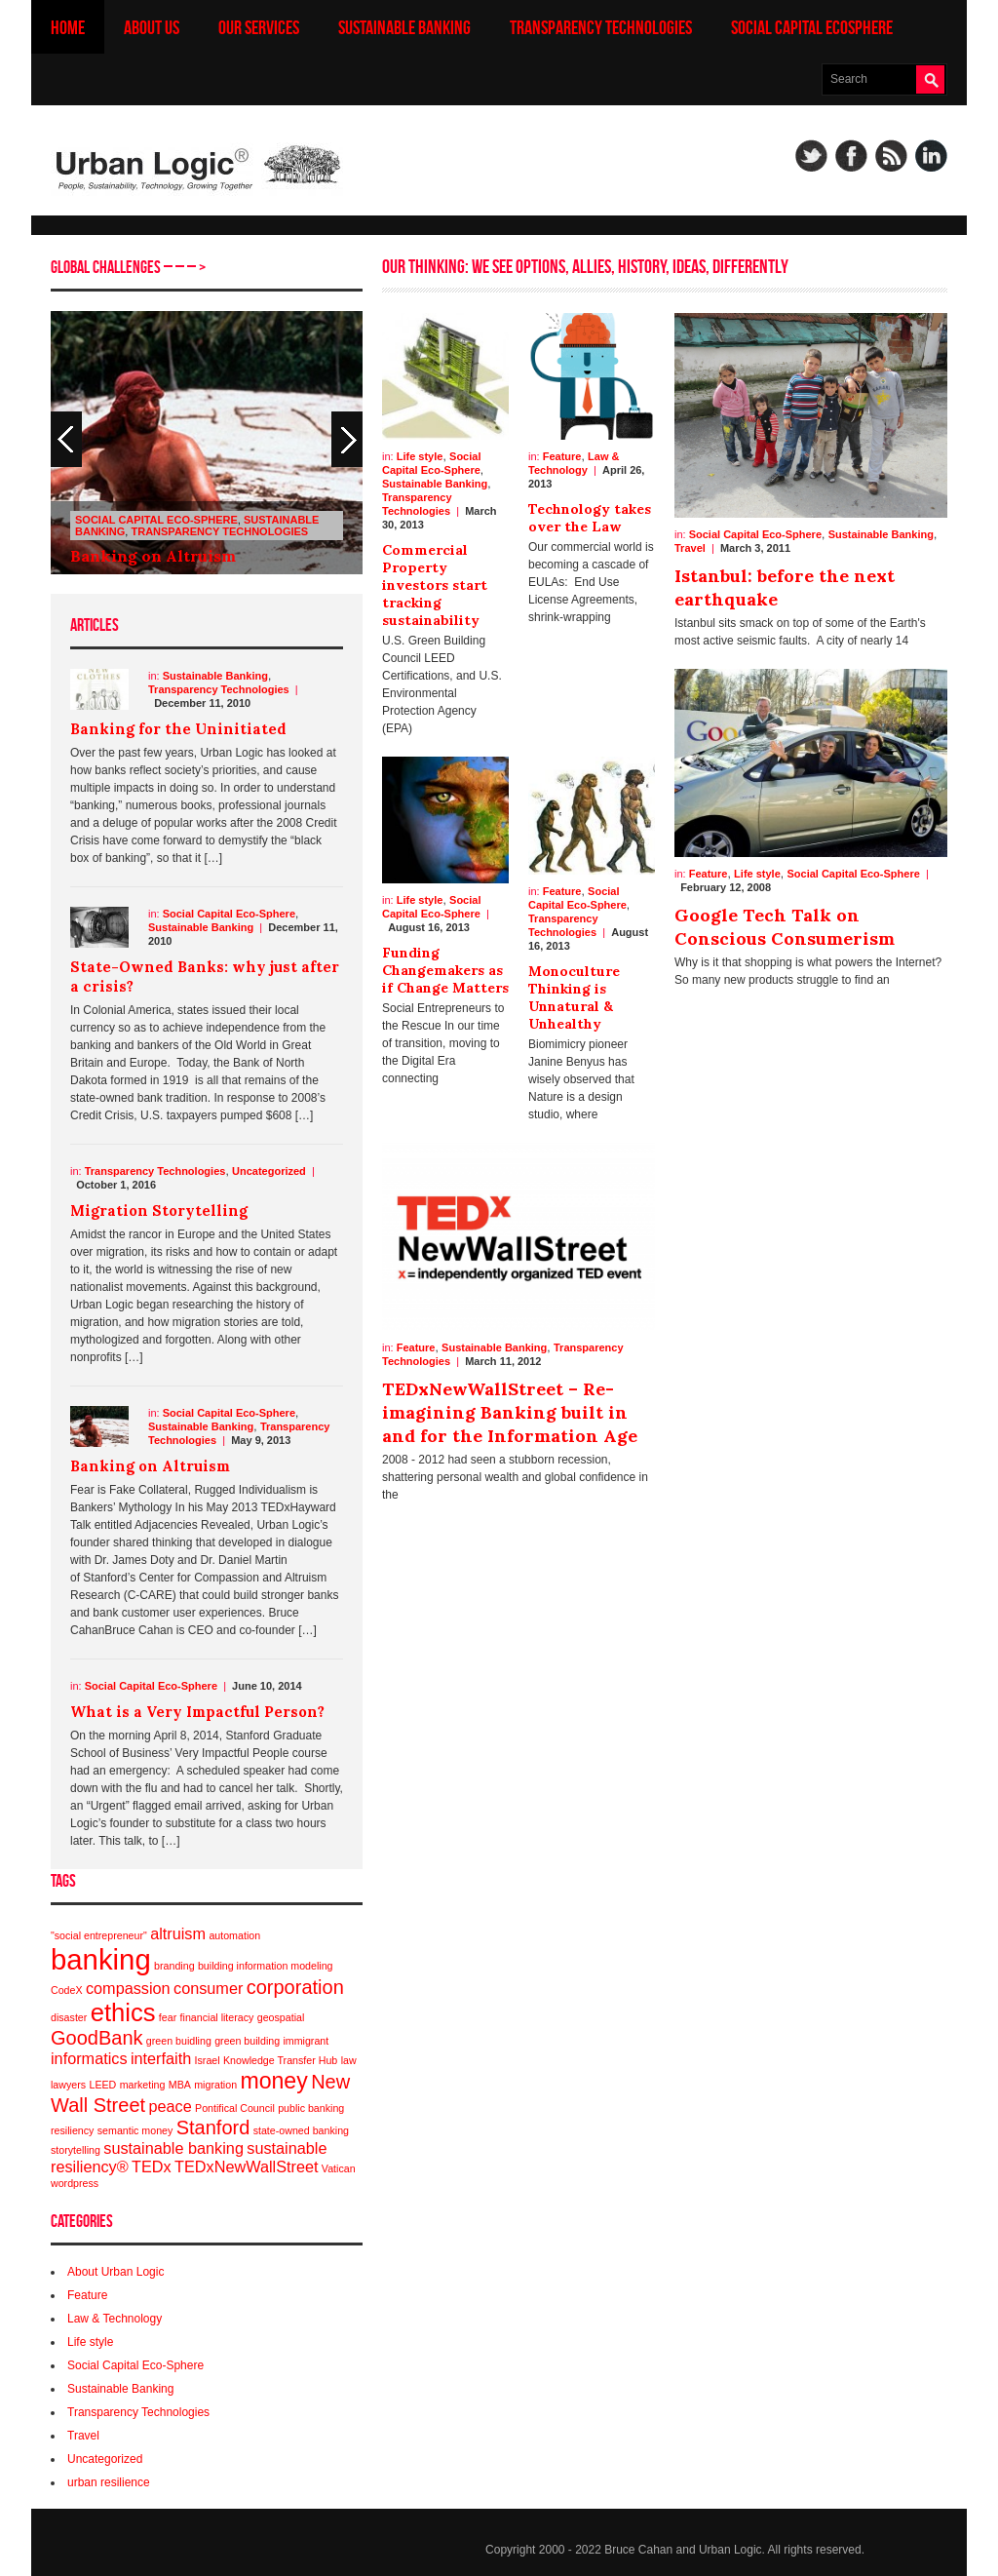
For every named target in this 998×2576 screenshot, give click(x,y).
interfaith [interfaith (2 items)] (161, 2058)
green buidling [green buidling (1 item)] (178, 2041)
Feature (87, 2295)
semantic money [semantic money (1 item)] (135, 2130)
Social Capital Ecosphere (812, 27)
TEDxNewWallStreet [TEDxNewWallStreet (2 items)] (246, 2166)
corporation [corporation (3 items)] (295, 1987)
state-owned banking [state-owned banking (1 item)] (301, 2130)
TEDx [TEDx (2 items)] (152, 2166)
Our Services (258, 27)
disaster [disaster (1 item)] (69, 2017)
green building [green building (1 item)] (247, 2041)
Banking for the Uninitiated (178, 729)
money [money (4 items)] (273, 2080)
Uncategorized (269, 1171)
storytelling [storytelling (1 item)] (75, 2150)
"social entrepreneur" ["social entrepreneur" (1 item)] (99, 1935)
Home (68, 27)
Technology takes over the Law (589, 517)
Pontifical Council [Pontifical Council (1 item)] (235, 2108)
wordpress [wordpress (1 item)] (74, 2183)
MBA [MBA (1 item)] (180, 2084)
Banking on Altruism (153, 556)
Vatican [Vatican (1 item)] (339, 2168)
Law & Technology (114, 2318)
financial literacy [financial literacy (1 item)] (217, 2017)
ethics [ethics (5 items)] (123, 2012)
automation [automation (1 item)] (234, 1935)
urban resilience (108, 2482)
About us (151, 27)
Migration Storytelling (159, 1210)
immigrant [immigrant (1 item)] (305, 2041)
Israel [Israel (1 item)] (207, 2060)
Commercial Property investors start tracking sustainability (434, 585)
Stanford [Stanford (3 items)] (213, 2127)
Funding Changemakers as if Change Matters (445, 970)
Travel (83, 2435)
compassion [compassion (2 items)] (128, 1988)
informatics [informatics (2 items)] (89, 2058)
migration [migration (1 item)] (215, 2084)
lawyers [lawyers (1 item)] (68, 2084)
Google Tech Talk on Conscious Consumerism (784, 927)
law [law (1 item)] (349, 2060)
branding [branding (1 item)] (174, 1965)
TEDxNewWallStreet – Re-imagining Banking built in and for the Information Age (509, 1412)
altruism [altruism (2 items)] (178, 1933)
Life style (90, 2342)
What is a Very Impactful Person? (197, 1711)
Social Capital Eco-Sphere (156, 520)
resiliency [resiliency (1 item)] (72, 2130)
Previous (347, 439)
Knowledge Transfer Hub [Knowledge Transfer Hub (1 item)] (280, 2060)
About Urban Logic (115, 2272)
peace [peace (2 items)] (169, 2106)
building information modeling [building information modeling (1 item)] (265, 1965)
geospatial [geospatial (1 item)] (281, 2017)
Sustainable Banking (404, 27)
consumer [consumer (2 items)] (208, 1988)
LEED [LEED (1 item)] (102, 2084)
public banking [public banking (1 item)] (311, 2108)
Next (66, 439)
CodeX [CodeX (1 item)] (67, 1990)
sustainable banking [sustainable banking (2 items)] (173, 2148)
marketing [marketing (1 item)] (143, 2084)
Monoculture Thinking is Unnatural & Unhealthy (574, 997)
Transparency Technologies (601, 27)
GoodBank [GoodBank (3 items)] (97, 2038)
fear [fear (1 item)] (167, 2017)
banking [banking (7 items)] (101, 1959)
